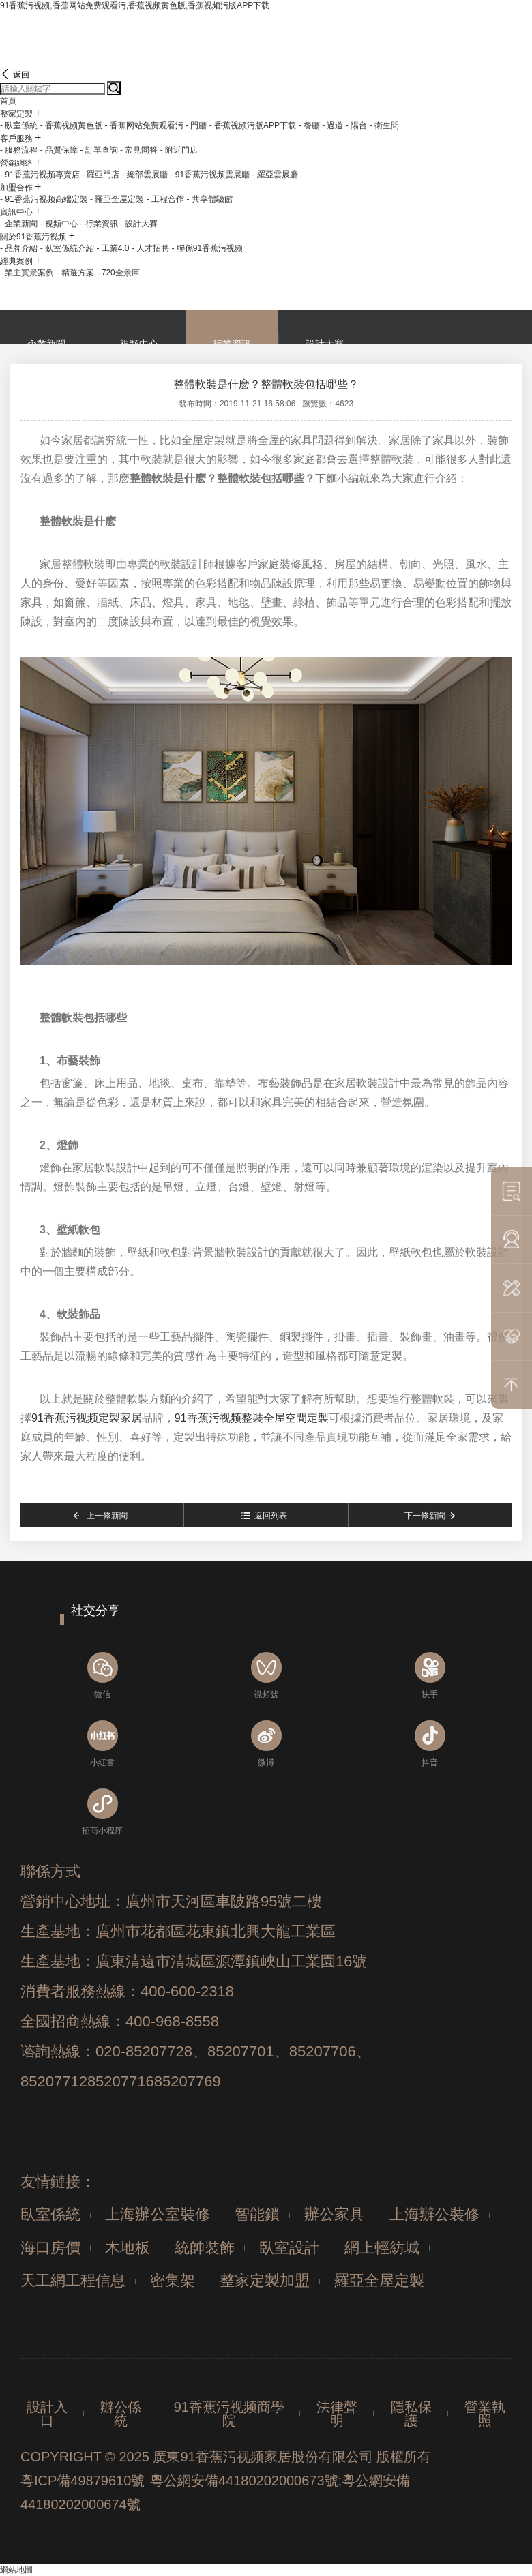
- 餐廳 (308, 125)
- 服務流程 (19, 150)
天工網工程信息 (72, 2280)
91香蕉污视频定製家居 (86, 1418)
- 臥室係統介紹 (67, 248)
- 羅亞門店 (100, 174)
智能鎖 (257, 2214)
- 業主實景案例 (27, 273)
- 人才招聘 (150, 248)
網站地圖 (16, 2570)
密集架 (172, 2280)
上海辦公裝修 (434, 2214)
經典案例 (16, 261)
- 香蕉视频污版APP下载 (252, 125)
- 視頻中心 (59, 223)
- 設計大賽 (139, 223)
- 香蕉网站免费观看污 (143, 125)
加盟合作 (16, 187)
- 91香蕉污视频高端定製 (44, 199)
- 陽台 (356, 125)
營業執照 (484, 2413)
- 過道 (332, 125)
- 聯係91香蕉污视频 (207, 248)
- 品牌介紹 (19, 248)
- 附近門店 (179, 150)
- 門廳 (196, 125)
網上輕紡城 (381, 2247)
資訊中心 (16, 212)
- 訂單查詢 (98, 150)
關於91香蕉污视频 (33, 236)
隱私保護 (411, 2413)
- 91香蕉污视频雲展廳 (210, 174)
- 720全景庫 (117, 273)
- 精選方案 (75, 273)
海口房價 (50, 2247)
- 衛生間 (384, 125)
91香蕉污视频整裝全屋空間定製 (252, 1418)
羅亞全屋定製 (379, 2280)
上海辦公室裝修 (157, 2214)
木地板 (127, 2247)
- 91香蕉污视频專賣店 (40, 174)
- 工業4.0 (112, 248)
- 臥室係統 (19, 125)
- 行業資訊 (98, 223)
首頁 (8, 101)
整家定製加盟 (265, 2280)
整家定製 (16, 114)
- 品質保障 (59, 150)
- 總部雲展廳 (145, 174)
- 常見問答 (139, 150)
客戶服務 (16, 138)
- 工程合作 (165, 199)
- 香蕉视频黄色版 (71, 125)
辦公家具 (334, 2214)
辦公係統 (120, 2413)
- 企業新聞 (19, 223)
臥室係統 (50, 2214)
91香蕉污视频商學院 (229, 2413)
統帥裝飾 (205, 2247)
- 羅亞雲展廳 (274, 174)
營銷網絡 (16, 163)
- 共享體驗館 (209, 199)
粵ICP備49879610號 (82, 2480)
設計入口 (47, 2413)
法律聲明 (336, 2413)
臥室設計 (289, 2247)
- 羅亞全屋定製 (117, 199)
